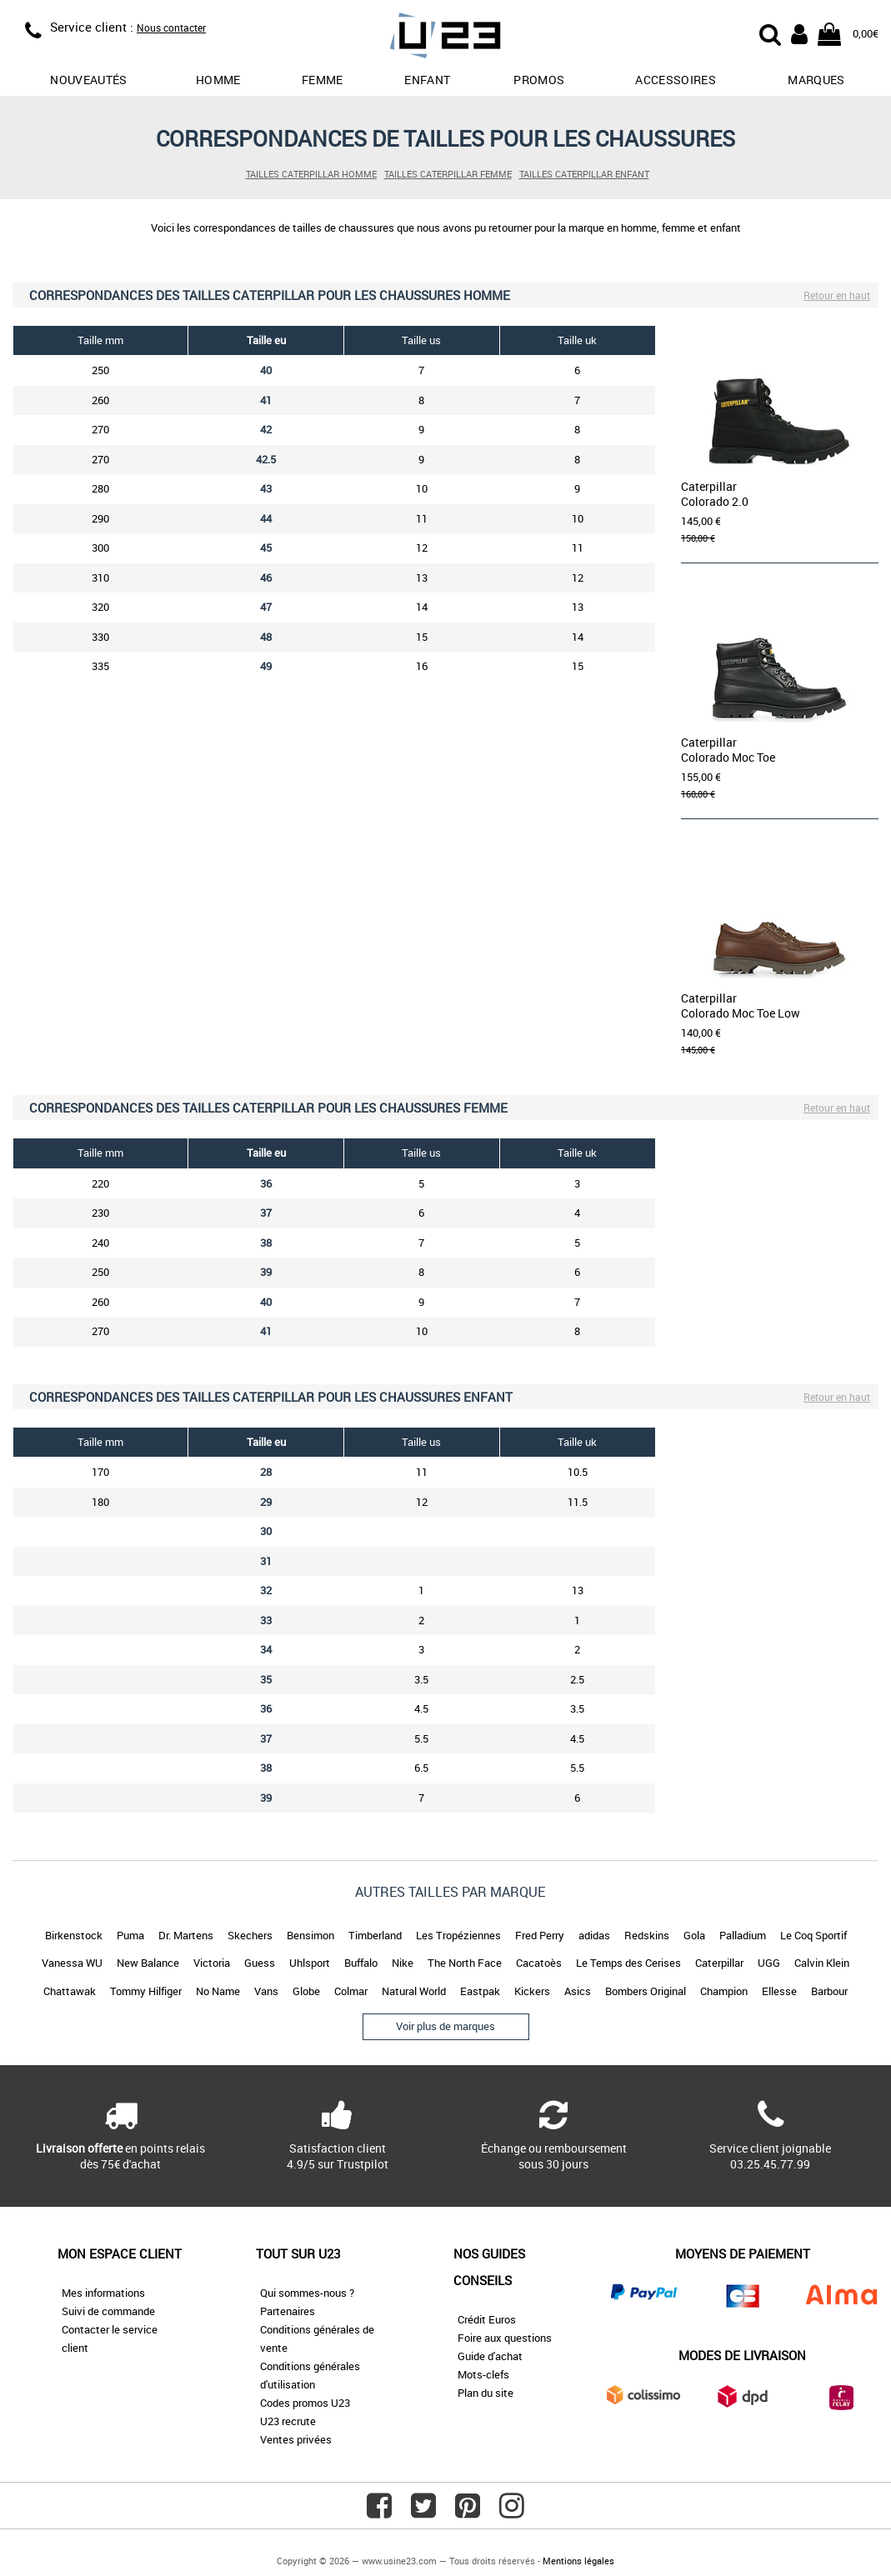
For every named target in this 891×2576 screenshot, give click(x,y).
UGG (769, 1962)
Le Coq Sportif (813, 1935)
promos (538, 80)
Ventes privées (296, 2439)
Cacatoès (539, 1962)
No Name (218, 1990)
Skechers (250, 1935)
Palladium (742, 1935)
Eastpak (480, 1990)
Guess (259, 1962)
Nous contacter (171, 27)
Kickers (532, 1990)
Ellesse (779, 1990)
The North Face (465, 1962)
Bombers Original (645, 1990)
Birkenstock (74, 1935)
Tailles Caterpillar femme (448, 174)
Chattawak (69, 1990)
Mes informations (103, 2292)
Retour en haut (836, 295)
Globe (306, 1990)
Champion (724, 1990)
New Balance (148, 1962)
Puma (130, 1935)
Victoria (211, 1962)
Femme (322, 80)
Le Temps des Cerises (628, 1962)
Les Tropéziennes (458, 1935)
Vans (266, 1990)
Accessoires (675, 80)
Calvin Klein (821, 1962)
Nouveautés (89, 80)
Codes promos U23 (305, 2402)
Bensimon (310, 1935)
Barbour (829, 1990)
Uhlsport (309, 1962)
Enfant (427, 80)
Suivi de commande (108, 2310)
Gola (694, 1935)
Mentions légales (578, 2560)
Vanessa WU (72, 1962)
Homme (218, 80)
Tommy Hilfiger (146, 1990)
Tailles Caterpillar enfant (584, 174)
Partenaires (287, 2310)
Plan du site (485, 2392)
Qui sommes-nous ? (307, 2292)
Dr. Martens (185, 1935)
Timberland (375, 1935)
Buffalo (361, 1962)
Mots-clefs (483, 2374)
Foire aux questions (505, 2337)
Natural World (414, 1990)
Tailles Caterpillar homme (311, 174)
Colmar (351, 1990)
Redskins (646, 1935)
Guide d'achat (490, 2355)
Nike (402, 1962)
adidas (594, 1935)
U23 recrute (288, 2420)
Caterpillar (719, 1962)
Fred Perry (539, 1935)
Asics (577, 1990)
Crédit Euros (487, 2319)
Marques (816, 80)
